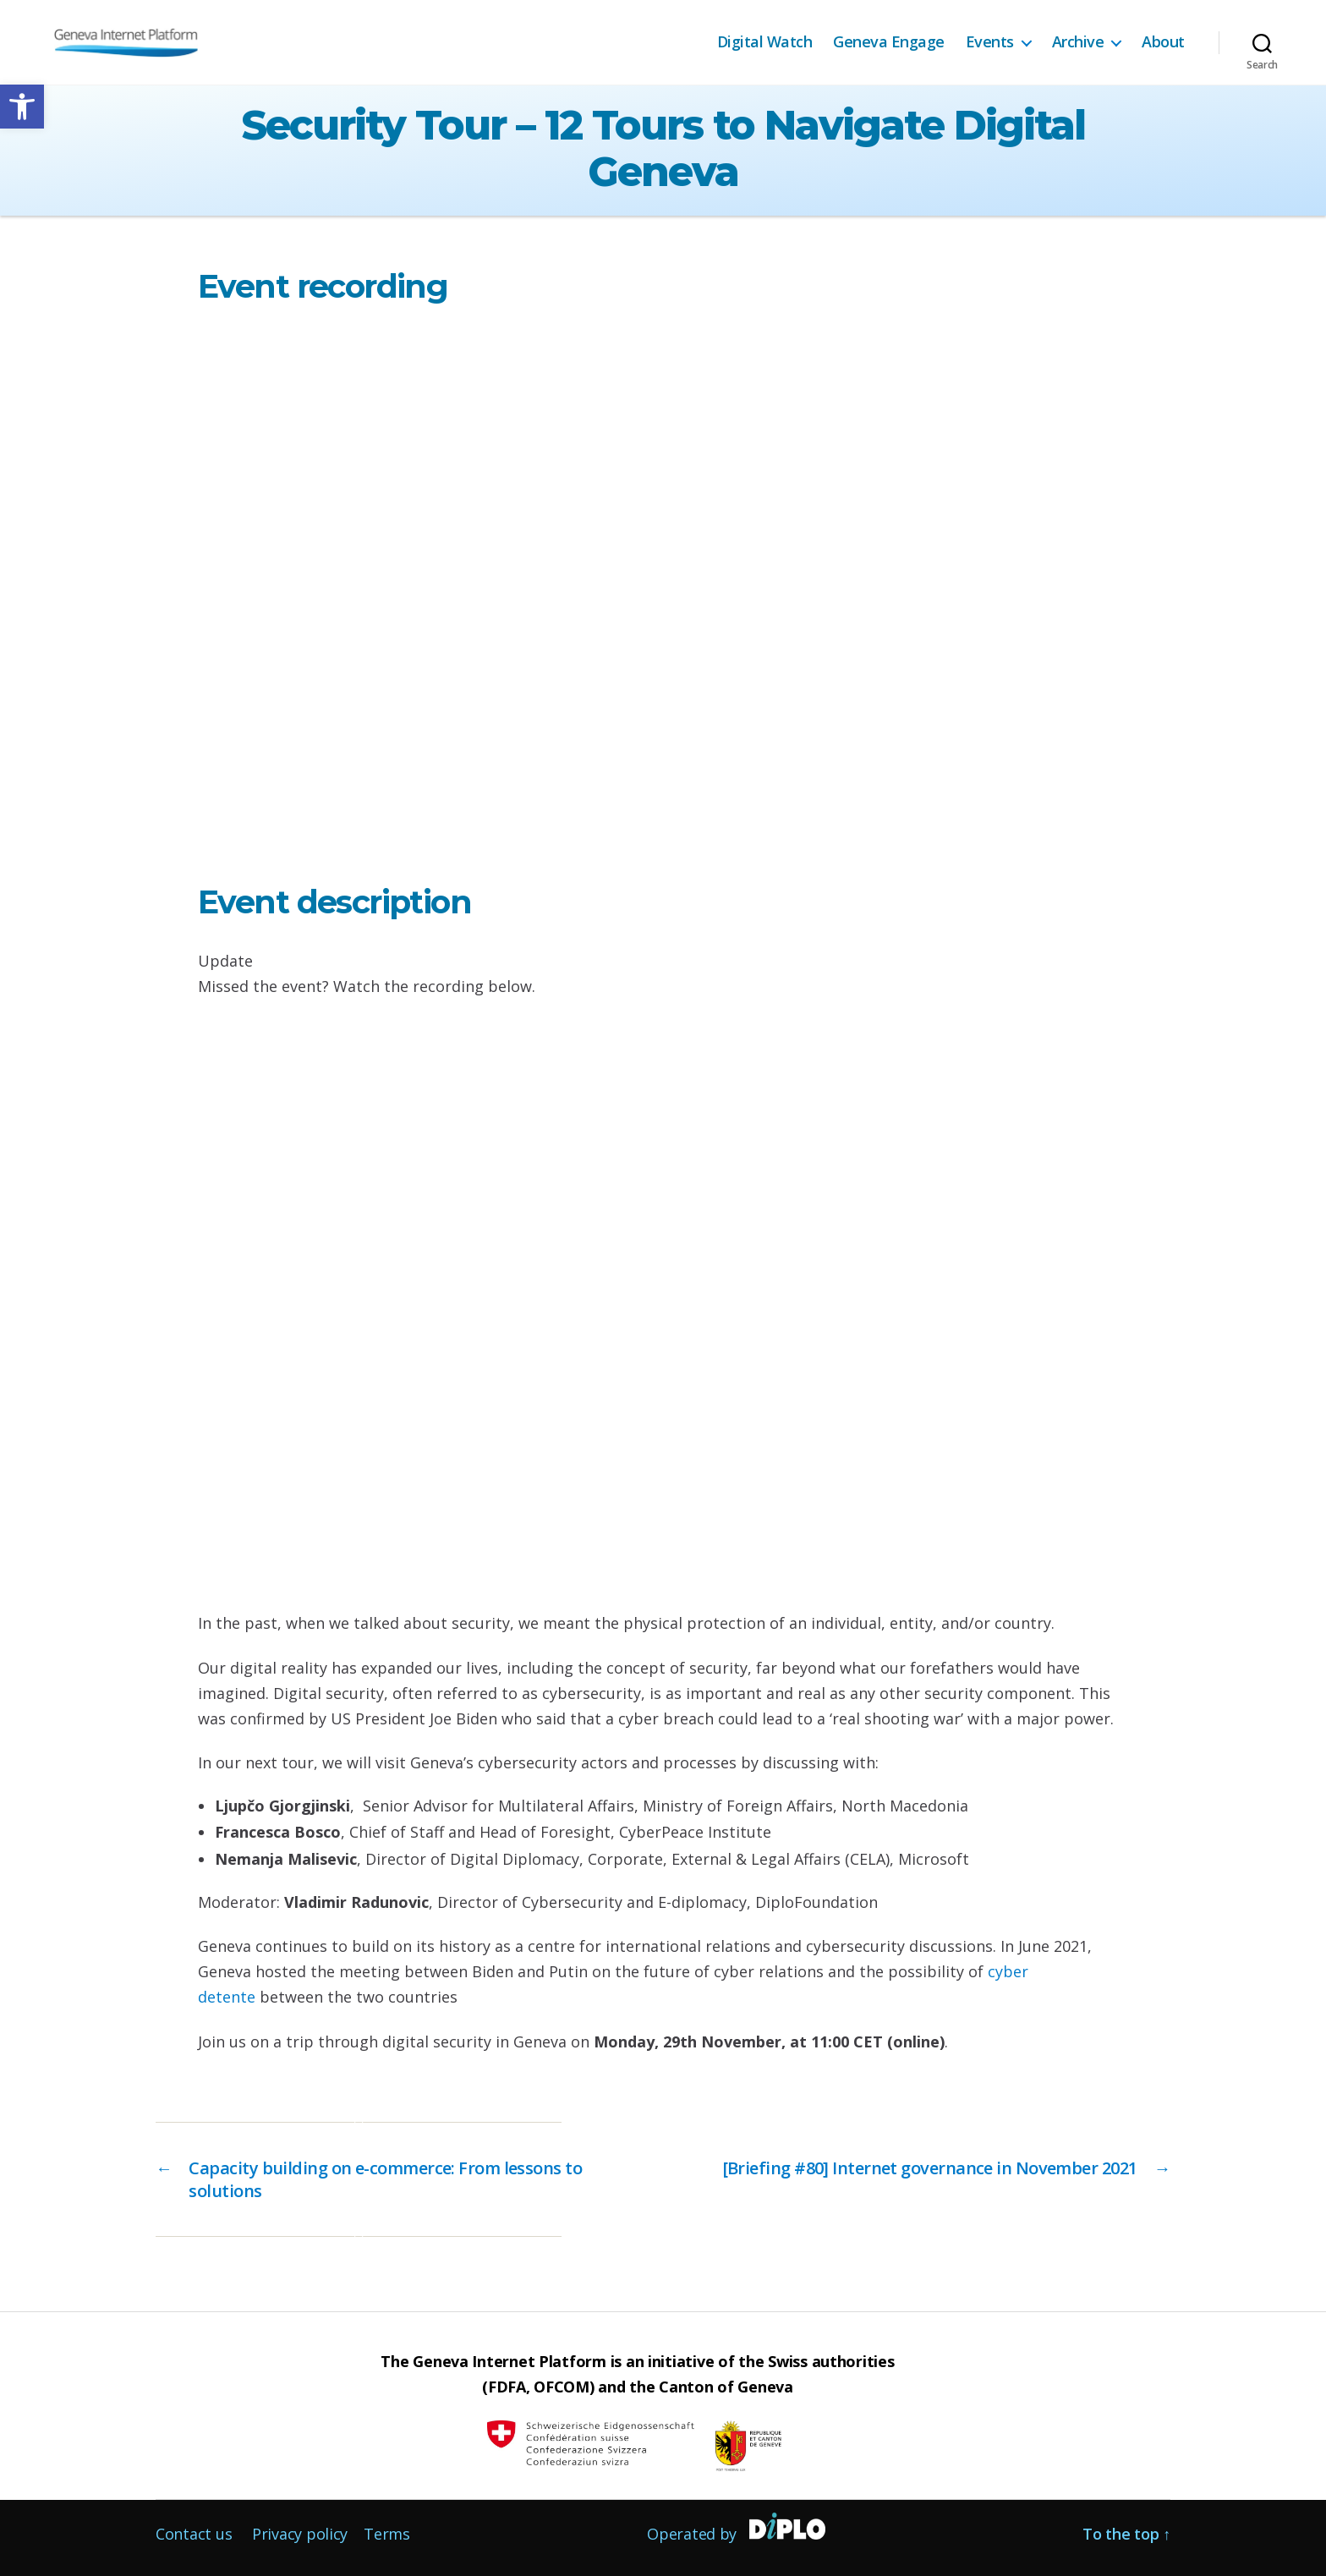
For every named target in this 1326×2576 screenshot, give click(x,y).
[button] (22, 107)
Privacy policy (300, 2534)
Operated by (692, 2534)
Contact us (194, 2534)
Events (990, 42)
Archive (1078, 42)
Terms (387, 2534)
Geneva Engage (889, 42)
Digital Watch (765, 42)
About (1163, 42)
